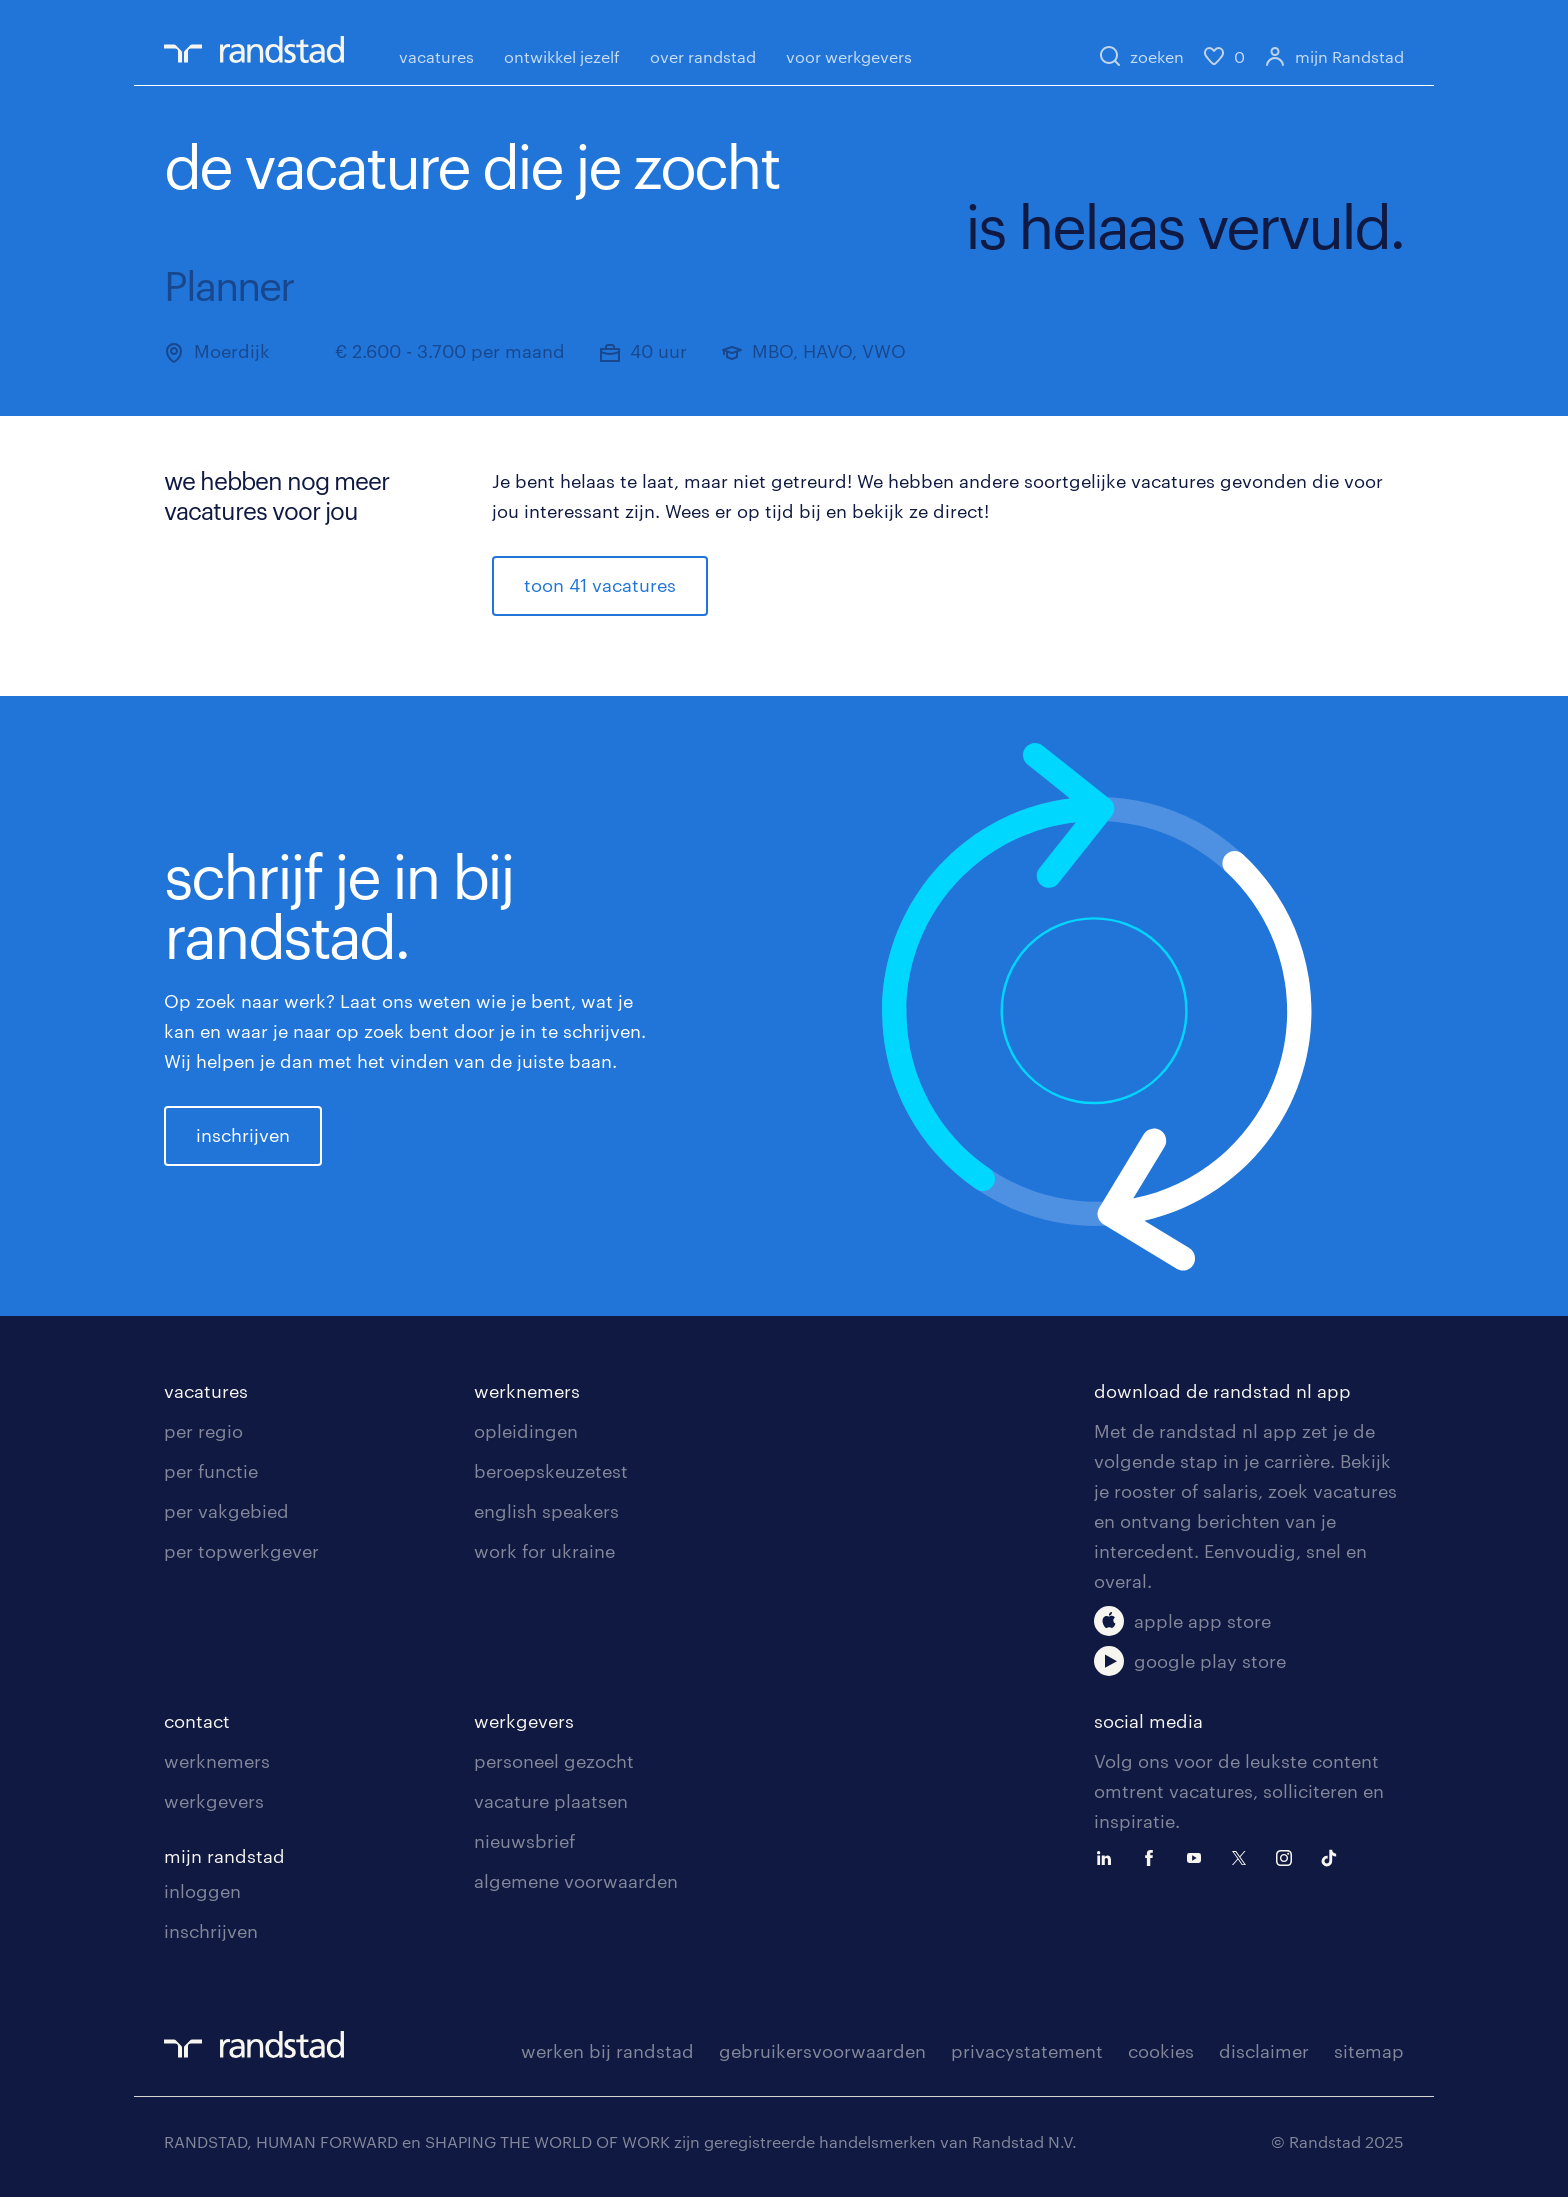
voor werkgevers (849, 56)
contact (197, 1721)
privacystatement (1027, 2051)
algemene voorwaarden (576, 1881)
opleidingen (526, 1431)
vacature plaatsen (551, 1801)
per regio (203, 1431)
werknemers (527, 1391)
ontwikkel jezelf (562, 56)
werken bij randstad (607, 2051)
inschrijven (243, 1135)
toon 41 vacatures (600, 585)
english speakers (546, 1511)
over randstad (703, 56)
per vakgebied (226, 1511)
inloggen (202, 1891)
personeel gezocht (554, 1761)
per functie (211, 1471)
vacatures (436, 56)
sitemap (1369, 2051)
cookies (1161, 2051)
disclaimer (1264, 2051)
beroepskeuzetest (551, 1471)
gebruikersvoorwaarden (822, 2051)
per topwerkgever (241, 1551)
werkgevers (214, 1801)
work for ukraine (544, 1551)
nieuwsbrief (524, 1841)
